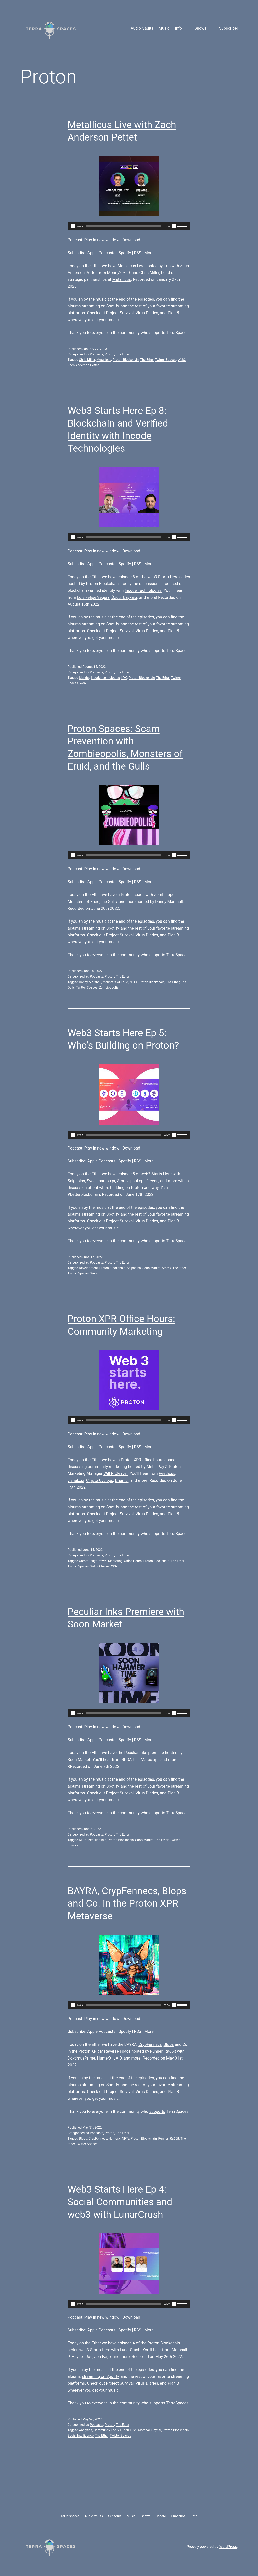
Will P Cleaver (115, 1473)
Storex (123, 1180)
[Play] (73, 226)
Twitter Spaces (165, 360)
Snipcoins (76, 1180)
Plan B (173, 312)
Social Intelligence (81, 2436)
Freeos (152, 1180)
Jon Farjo (102, 2356)
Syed (91, 1180)
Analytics (85, 2430)
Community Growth (93, 1561)
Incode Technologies (143, 590)
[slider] (123, 226)
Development (88, 1268)
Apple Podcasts (101, 252)
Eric (167, 265)
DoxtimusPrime (81, 2058)
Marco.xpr (150, 1759)
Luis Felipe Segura (93, 597)
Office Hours (133, 1561)
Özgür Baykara (124, 597)
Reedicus (167, 1473)
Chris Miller (149, 272)
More (149, 252)
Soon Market (151, 1268)
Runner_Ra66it (163, 2051)
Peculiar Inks (135, 1752)
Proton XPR (131, 1459)
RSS (137, 252)
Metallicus (121, 279)
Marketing (115, 1561)
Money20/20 (118, 272)
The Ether (122, 354)
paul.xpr (137, 1180)
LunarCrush (130, 2349)
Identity (84, 678)
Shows (201, 28)
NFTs (133, 982)
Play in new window (101, 239)
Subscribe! (228, 28)
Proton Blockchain (126, 360)
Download (131, 239)
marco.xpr (106, 1180)
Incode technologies (105, 678)
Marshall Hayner (149, 2430)
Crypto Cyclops (99, 1480)
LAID (117, 2058)
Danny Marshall (169, 901)
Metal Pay (155, 1466)
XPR (114, 1566)
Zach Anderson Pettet (83, 365)
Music (164, 28)
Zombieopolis (166, 894)
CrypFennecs (150, 2044)
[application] (129, 226)
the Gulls (109, 901)
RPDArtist (130, 1759)
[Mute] (174, 226)
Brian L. (121, 1480)
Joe (89, 2356)
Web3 (182, 360)
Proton (109, 354)
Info (178, 28)
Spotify (125, 252)
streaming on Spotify (100, 306)
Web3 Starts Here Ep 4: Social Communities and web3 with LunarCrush (120, 2201)
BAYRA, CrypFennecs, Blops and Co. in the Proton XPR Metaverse (127, 1903)
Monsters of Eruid (83, 901)
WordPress (228, 2546)
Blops (169, 2044)
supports (157, 332)
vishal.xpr (76, 1480)
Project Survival (120, 312)
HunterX (104, 2058)
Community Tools (106, 2430)
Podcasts (96, 354)
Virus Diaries (146, 312)
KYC (124, 678)
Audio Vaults (142, 28)
